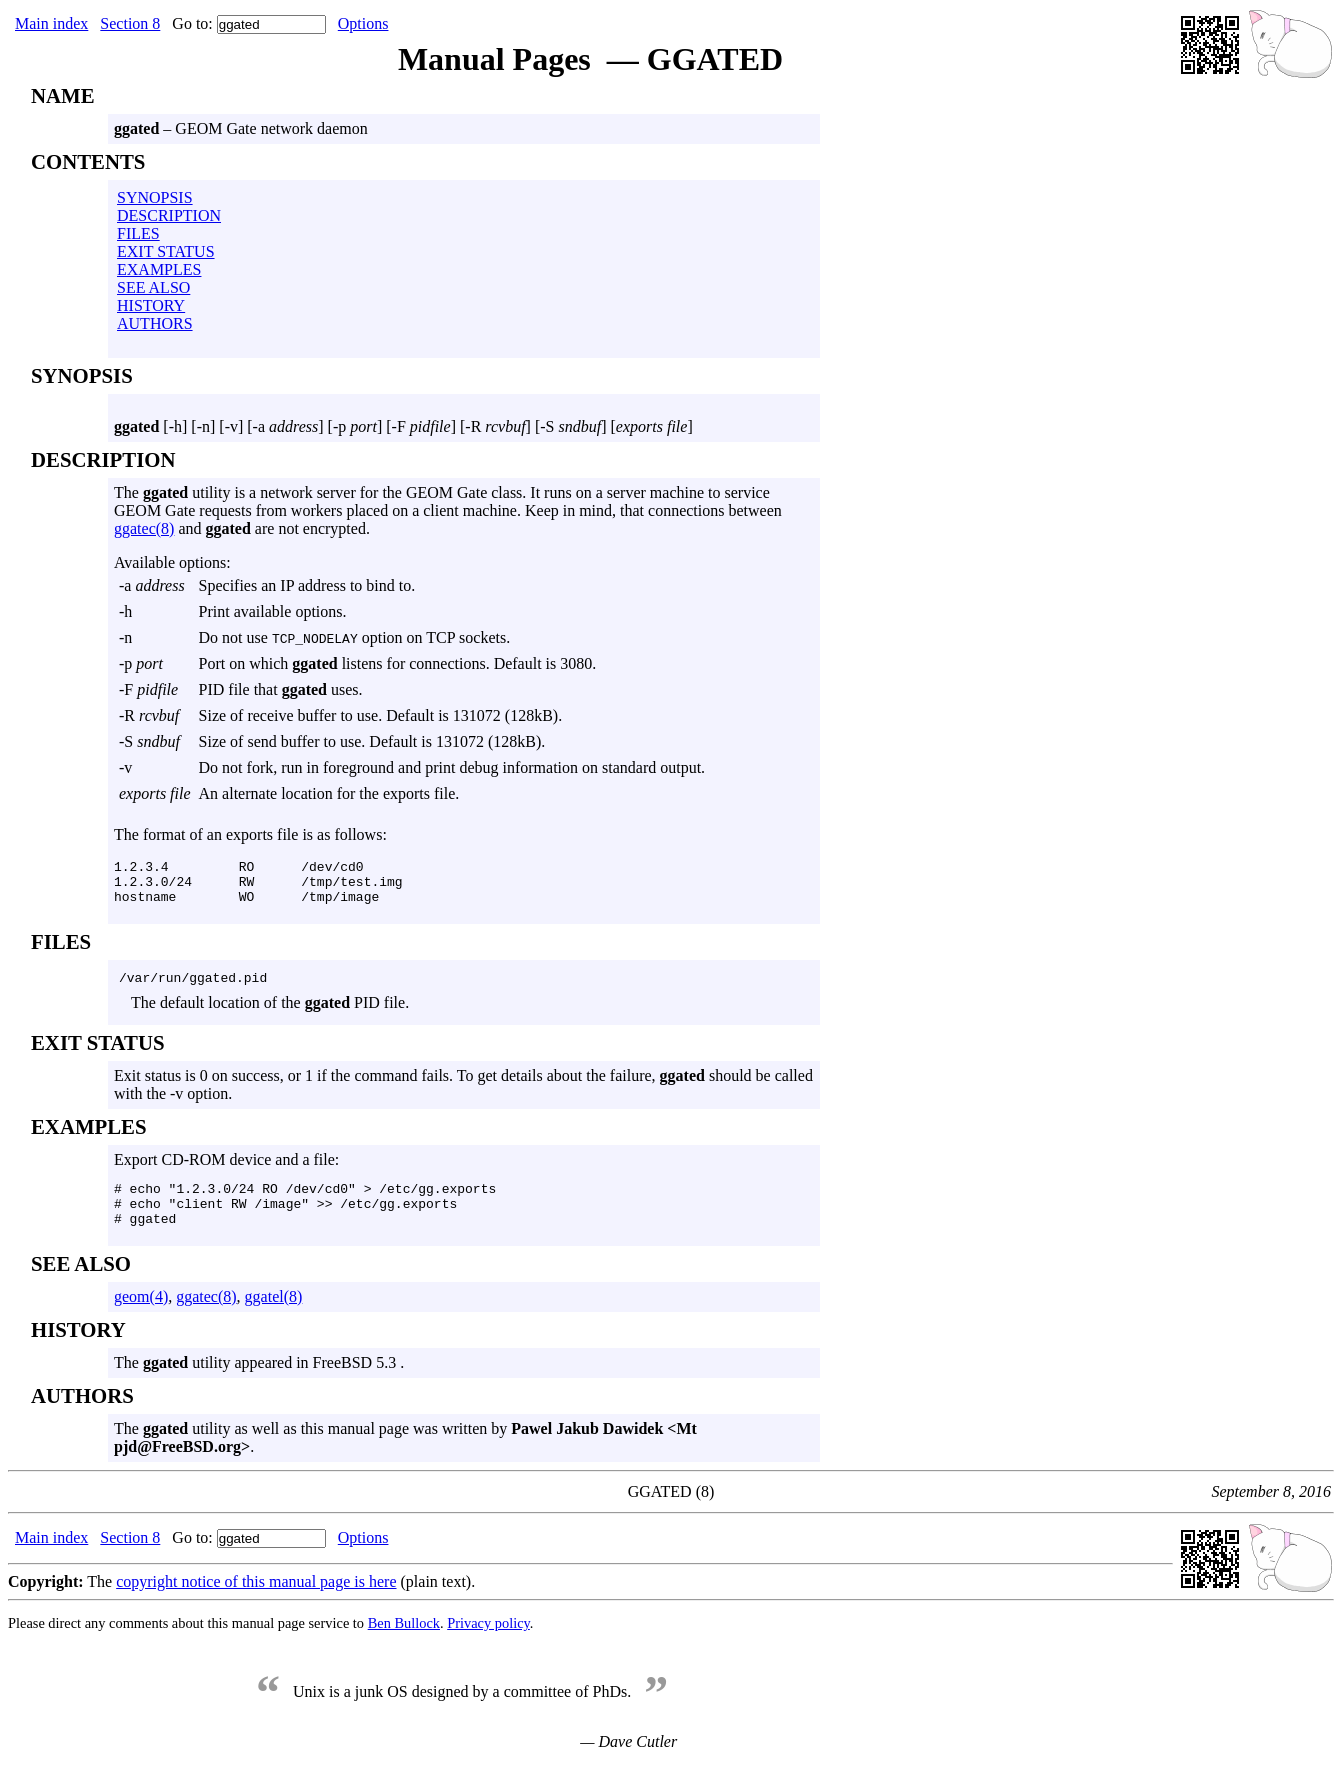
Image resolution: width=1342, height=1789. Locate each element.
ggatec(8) (144, 528)
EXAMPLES (159, 269)
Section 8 (130, 23)
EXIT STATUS (166, 251)
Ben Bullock (404, 1644)
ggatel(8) (274, 1317)
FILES (138, 233)
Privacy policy (488, 1644)
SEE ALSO (153, 287)
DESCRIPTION (169, 215)
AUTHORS (155, 323)
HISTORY (151, 305)
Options (363, 23)
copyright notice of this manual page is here (256, 1602)
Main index (51, 23)
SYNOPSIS (155, 197)
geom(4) (141, 1317)
